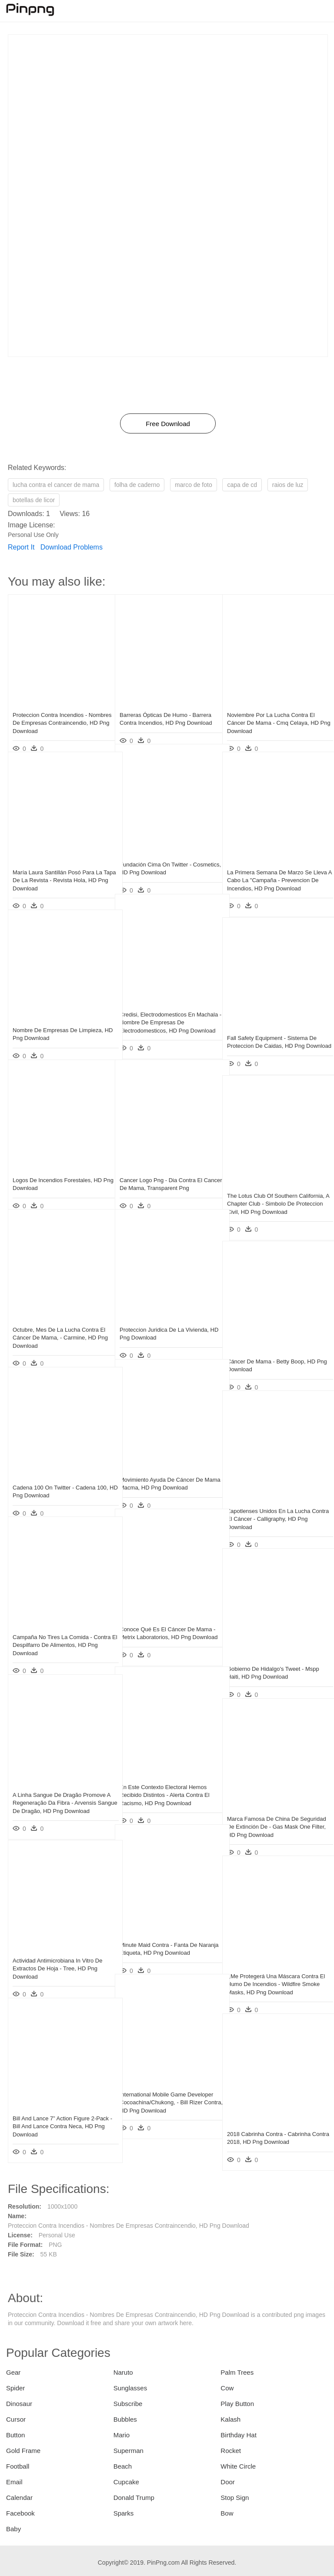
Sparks (124, 2513)
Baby (13, 2529)
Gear (13, 2372)
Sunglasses (130, 2388)
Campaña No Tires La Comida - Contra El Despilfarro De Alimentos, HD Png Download (57, 1633)
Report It (21, 547)
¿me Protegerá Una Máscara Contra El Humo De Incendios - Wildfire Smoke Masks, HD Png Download (272, 1972)
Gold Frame (23, 2450)
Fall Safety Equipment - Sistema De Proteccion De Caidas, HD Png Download (272, 1034)
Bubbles (125, 2419)
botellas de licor (34, 500)
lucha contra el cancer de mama (56, 484)
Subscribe (128, 2403)
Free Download (168, 423)
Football (17, 2466)
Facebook (20, 2513)
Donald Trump (134, 2497)
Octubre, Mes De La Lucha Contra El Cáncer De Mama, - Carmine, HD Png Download (59, 1326)
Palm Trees (237, 2372)
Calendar (19, 2497)
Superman (129, 2450)
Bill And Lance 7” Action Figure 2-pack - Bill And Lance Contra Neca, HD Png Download (57, 2114)
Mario (122, 2435)
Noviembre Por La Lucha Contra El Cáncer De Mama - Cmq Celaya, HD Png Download (273, 711)
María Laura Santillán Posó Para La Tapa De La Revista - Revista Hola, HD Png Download (57, 868)
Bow (226, 2513)
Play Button (237, 2403)
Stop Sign (234, 2497)
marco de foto (193, 484)
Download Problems (71, 547)
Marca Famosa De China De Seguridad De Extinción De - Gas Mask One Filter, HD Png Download (271, 1815)
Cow (227, 2388)
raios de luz (288, 484)
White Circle (238, 2466)
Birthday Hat (238, 2435)
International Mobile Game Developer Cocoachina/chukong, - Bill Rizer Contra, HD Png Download (166, 2090)
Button (15, 2435)
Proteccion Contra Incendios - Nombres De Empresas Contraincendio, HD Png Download (56, 711)
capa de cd (242, 484)
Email (14, 2482)
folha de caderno (137, 484)
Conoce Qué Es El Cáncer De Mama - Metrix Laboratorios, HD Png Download (166, 1625)
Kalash (230, 2419)
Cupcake (126, 2482)
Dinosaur (19, 2403)
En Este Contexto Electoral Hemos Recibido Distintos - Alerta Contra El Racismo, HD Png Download (165, 1783)
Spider (15, 2388)
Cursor (16, 2419)
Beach (123, 2466)
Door (227, 2482)
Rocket (230, 2450)
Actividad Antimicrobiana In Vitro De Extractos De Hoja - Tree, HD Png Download (57, 1957)
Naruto (123, 2372)
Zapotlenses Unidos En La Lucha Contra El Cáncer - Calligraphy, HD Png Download (270, 1507)
